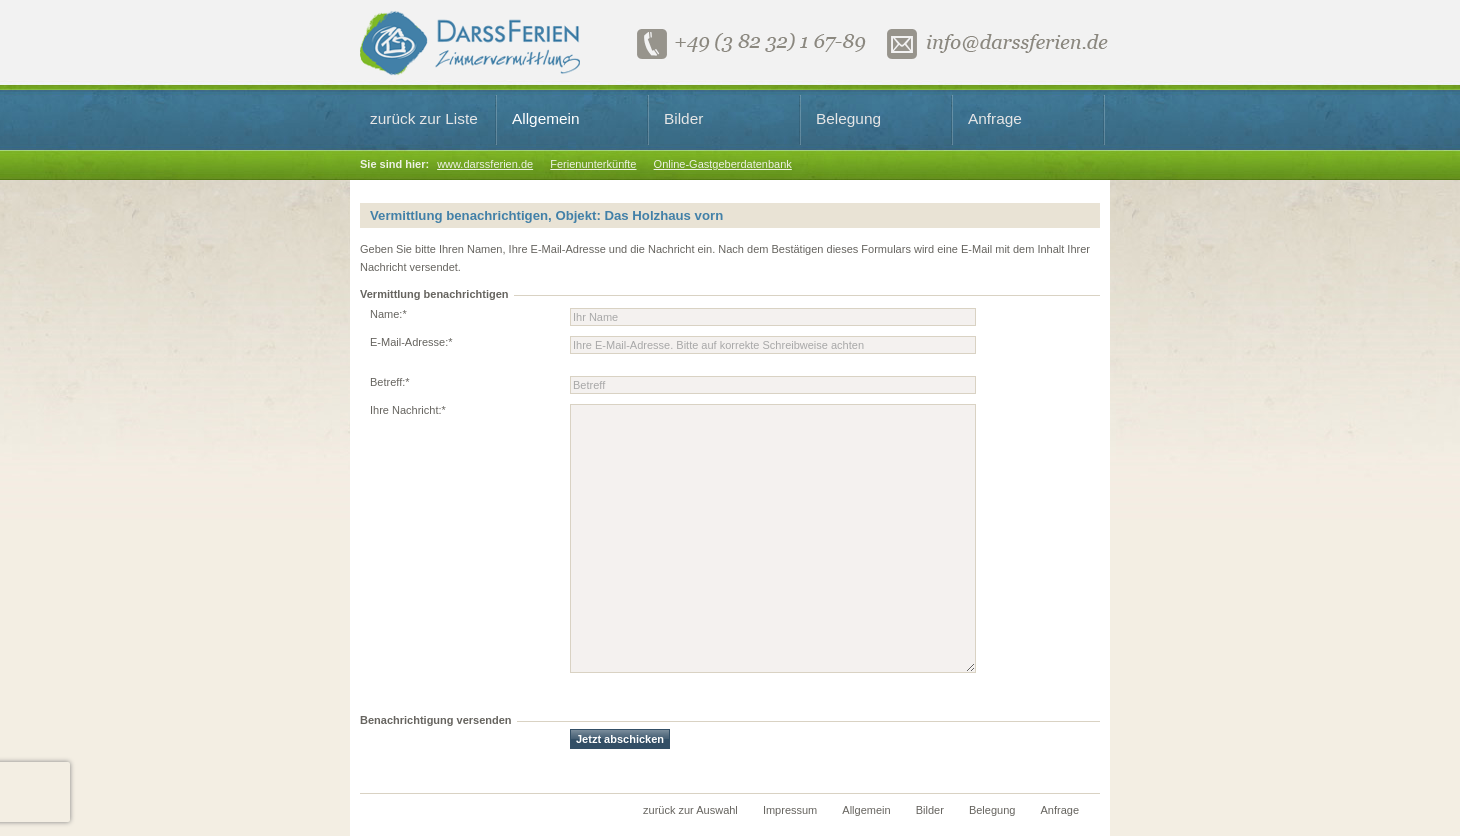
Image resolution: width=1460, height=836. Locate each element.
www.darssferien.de (485, 164)
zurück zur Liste (424, 118)
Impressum (790, 810)
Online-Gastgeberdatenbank (723, 164)
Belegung (848, 118)
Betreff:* (390, 382)
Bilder (683, 118)
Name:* (388, 314)
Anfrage (995, 118)
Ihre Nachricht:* (408, 410)
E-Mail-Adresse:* (411, 342)
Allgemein (546, 118)
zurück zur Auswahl (690, 810)
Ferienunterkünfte (593, 164)
